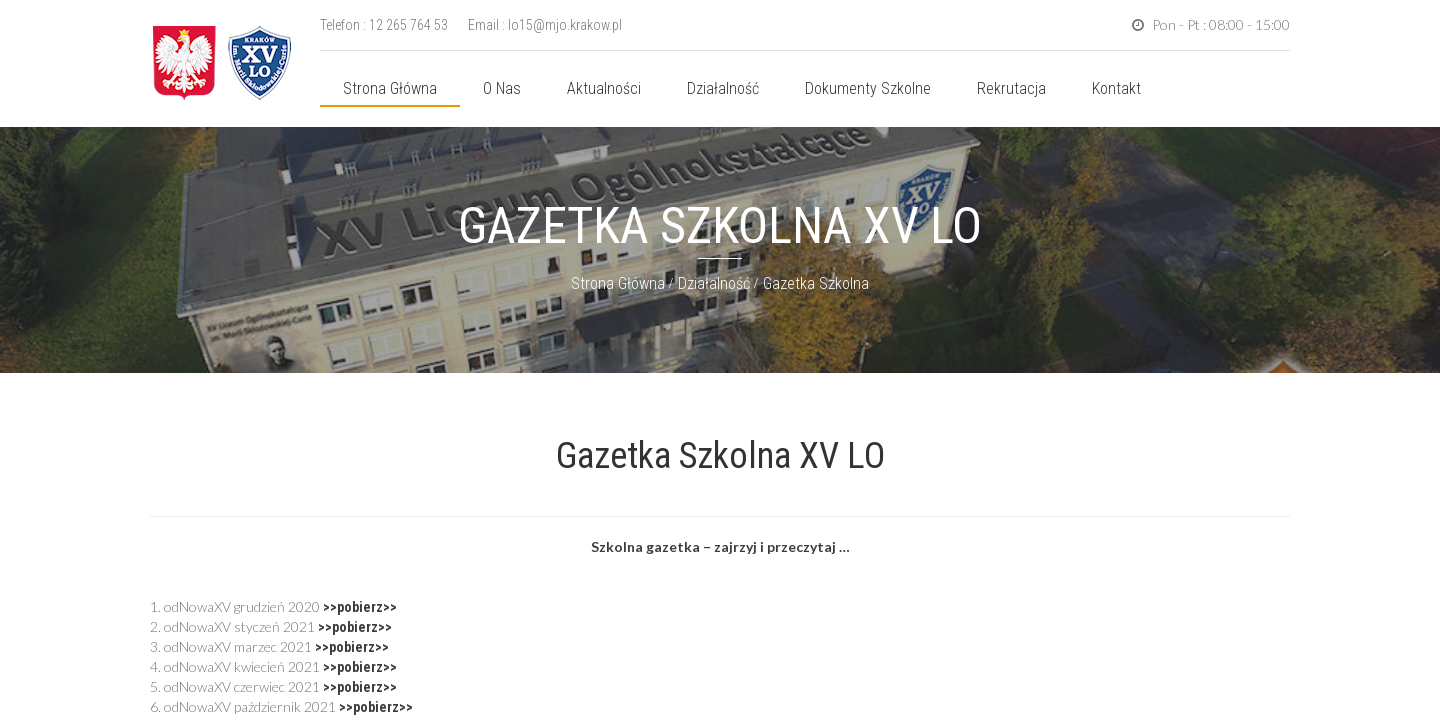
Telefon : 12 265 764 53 (384, 25)
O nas (502, 88)
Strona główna (390, 88)
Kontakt (1116, 88)
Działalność (723, 88)
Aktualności (604, 88)
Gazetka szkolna (816, 283)
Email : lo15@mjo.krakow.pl (545, 25)
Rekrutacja (1011, 88)
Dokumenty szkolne (868, 88)
